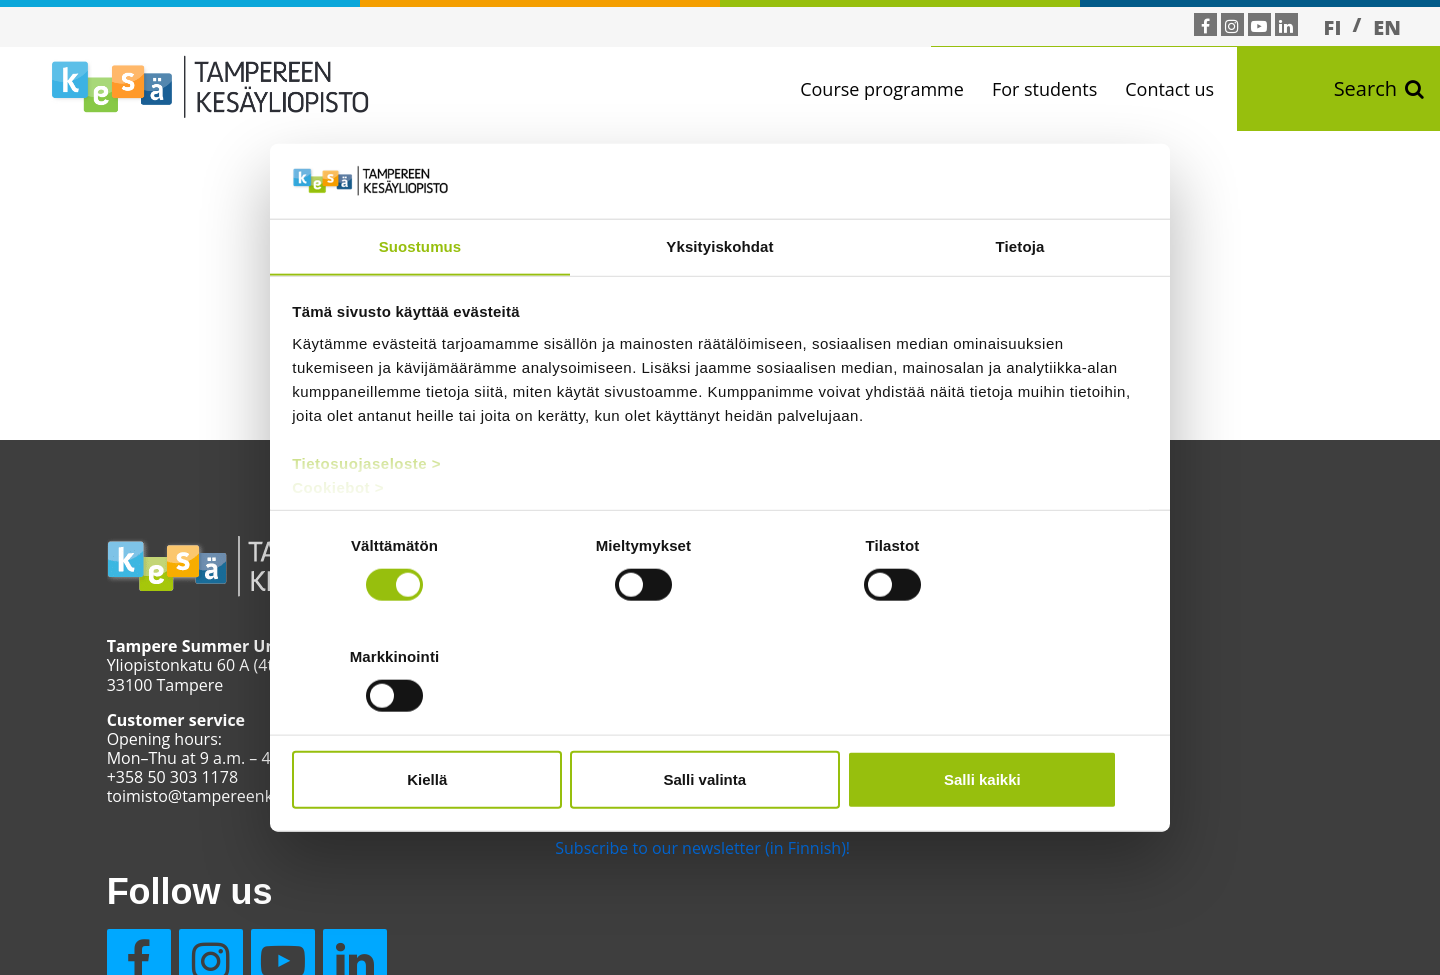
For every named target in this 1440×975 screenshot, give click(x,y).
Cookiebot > (339, 543)
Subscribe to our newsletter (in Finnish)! (674, 848)
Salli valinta (720, 723)
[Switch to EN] (1387, 27)
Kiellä (432, 723)
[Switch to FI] (1333, 27)
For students (1057, 89)
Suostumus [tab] (420, 302)
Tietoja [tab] (1020, 302)
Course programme (895, 89)
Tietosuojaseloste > (367, 519)
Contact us (1182, 89)
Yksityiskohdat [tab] (719, 302)
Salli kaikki (1007, 723)
